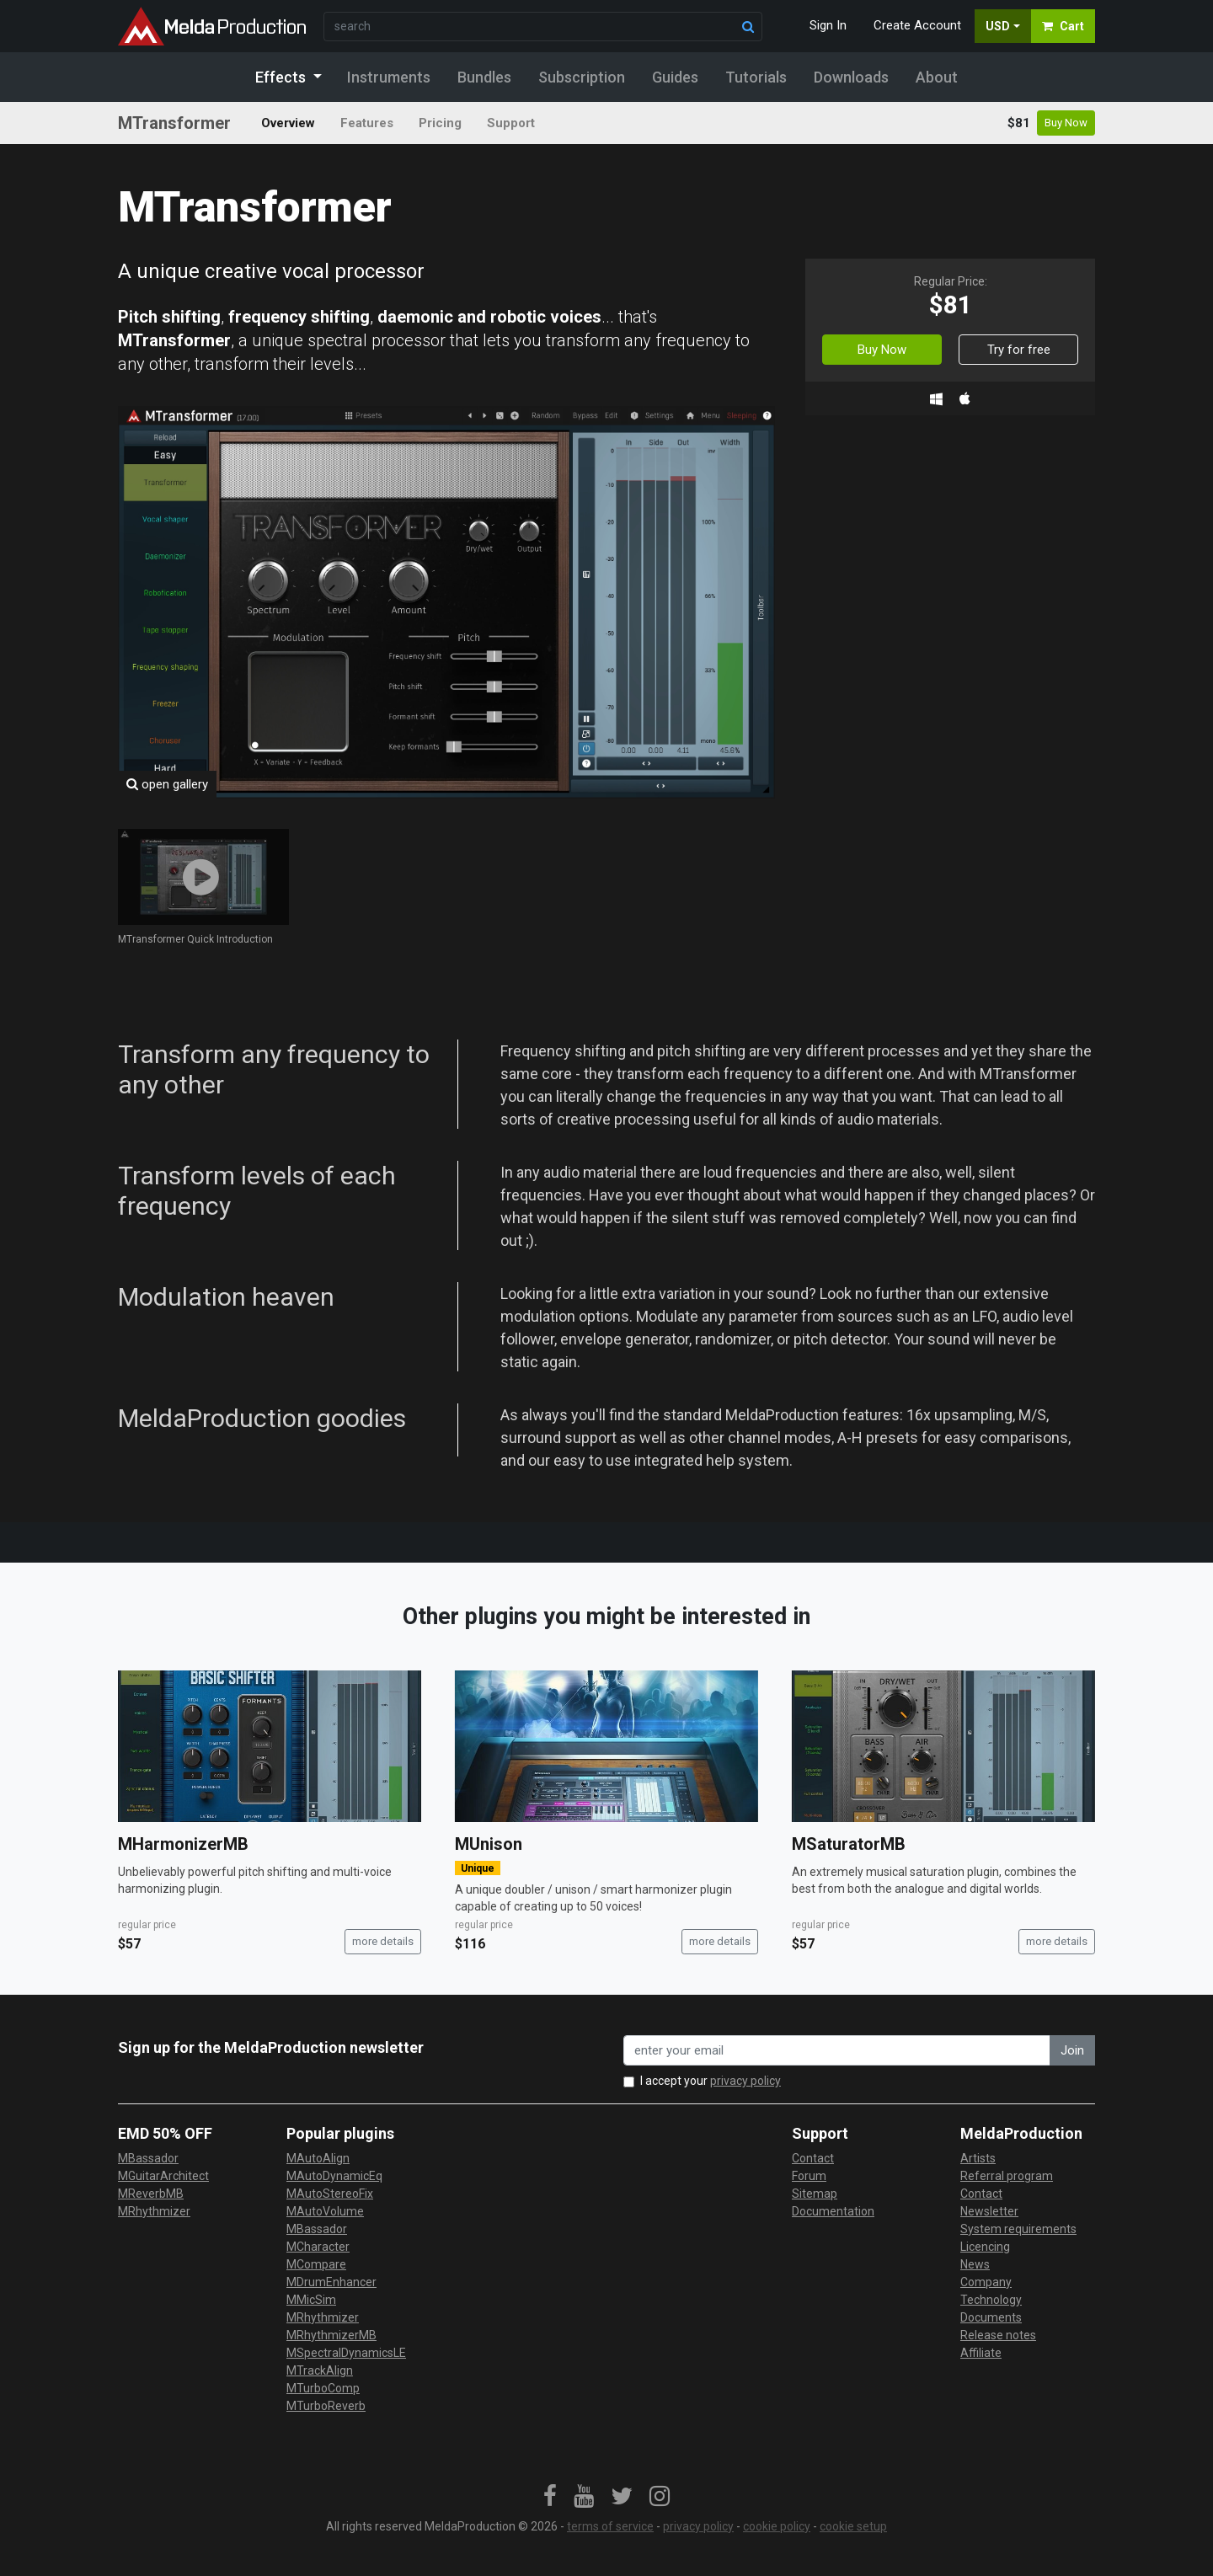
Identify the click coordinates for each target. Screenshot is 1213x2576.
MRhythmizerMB (331, 2335)
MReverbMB (151, 2193)
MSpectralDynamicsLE (346, 2353)
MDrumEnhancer (331, 2282)
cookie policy (776, 2526)
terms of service (610, 2526)
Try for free (1018, 349)
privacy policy (745, 2080)
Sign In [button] (828, 25)
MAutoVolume (325, 2211)
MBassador (148, 2158)
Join (1072, 2050)
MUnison (488, 1844)
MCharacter (318, 2246)
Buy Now (1066, 122)
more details (383, 1941)
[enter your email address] (836, 2050)
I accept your (710, 2080)
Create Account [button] (917, 25)
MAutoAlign (318, 2158)
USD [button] (998, 26)
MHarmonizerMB (183, 1844)
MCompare (316, 2264)
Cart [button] (1063, 26)
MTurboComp (323, 2388)
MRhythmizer (154, 2211)
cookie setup (853, 2526)
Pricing (440, 123)
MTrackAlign (319, 2370)
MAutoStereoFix (329, 2193)
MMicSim (311, 2299)
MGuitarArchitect (163, 2176)
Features (366, 123)
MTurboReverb (326, 2406)
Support (511, 123)
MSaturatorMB (849, 1844)
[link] (550, 2497)
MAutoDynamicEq (334, 2176)
